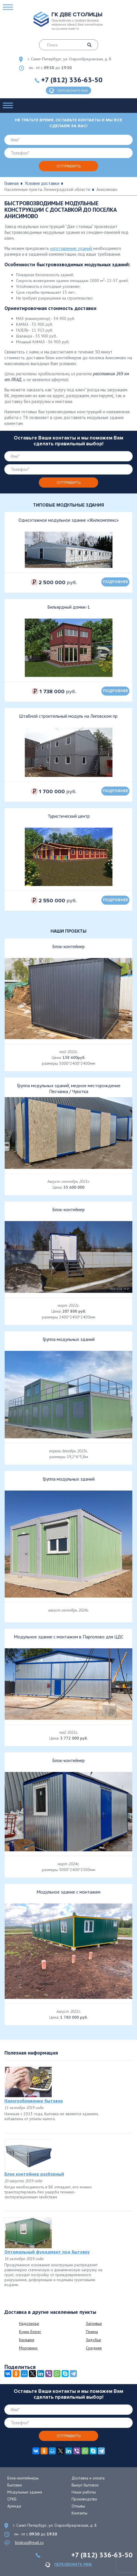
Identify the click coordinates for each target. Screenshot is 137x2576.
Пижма (92, 2331)
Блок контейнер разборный (34, 2174)
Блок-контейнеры (23, 2478)
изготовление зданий (71, 248)
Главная (11, 183)
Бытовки (14, 2485)
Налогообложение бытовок (33, 2101)
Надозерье (29, 2323)
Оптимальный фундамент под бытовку (47, 2252)
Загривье (94, 2323)
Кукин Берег (30, 2331)
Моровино (28, 2348)
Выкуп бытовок (85, 2485)
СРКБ (12, 2499)
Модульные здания (24, 2492)
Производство (84, 2499)
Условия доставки (42, 183)
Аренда (14, 2506)
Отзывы (78, 2506)
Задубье (93, 2339)
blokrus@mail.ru (29, 2542)
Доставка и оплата (88, 2478)
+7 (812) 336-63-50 (72, 79)
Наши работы (84, 2492)
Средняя (94, 2348)
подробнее (115, 581)
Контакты (79, 2513)
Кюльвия (26, 2339)
